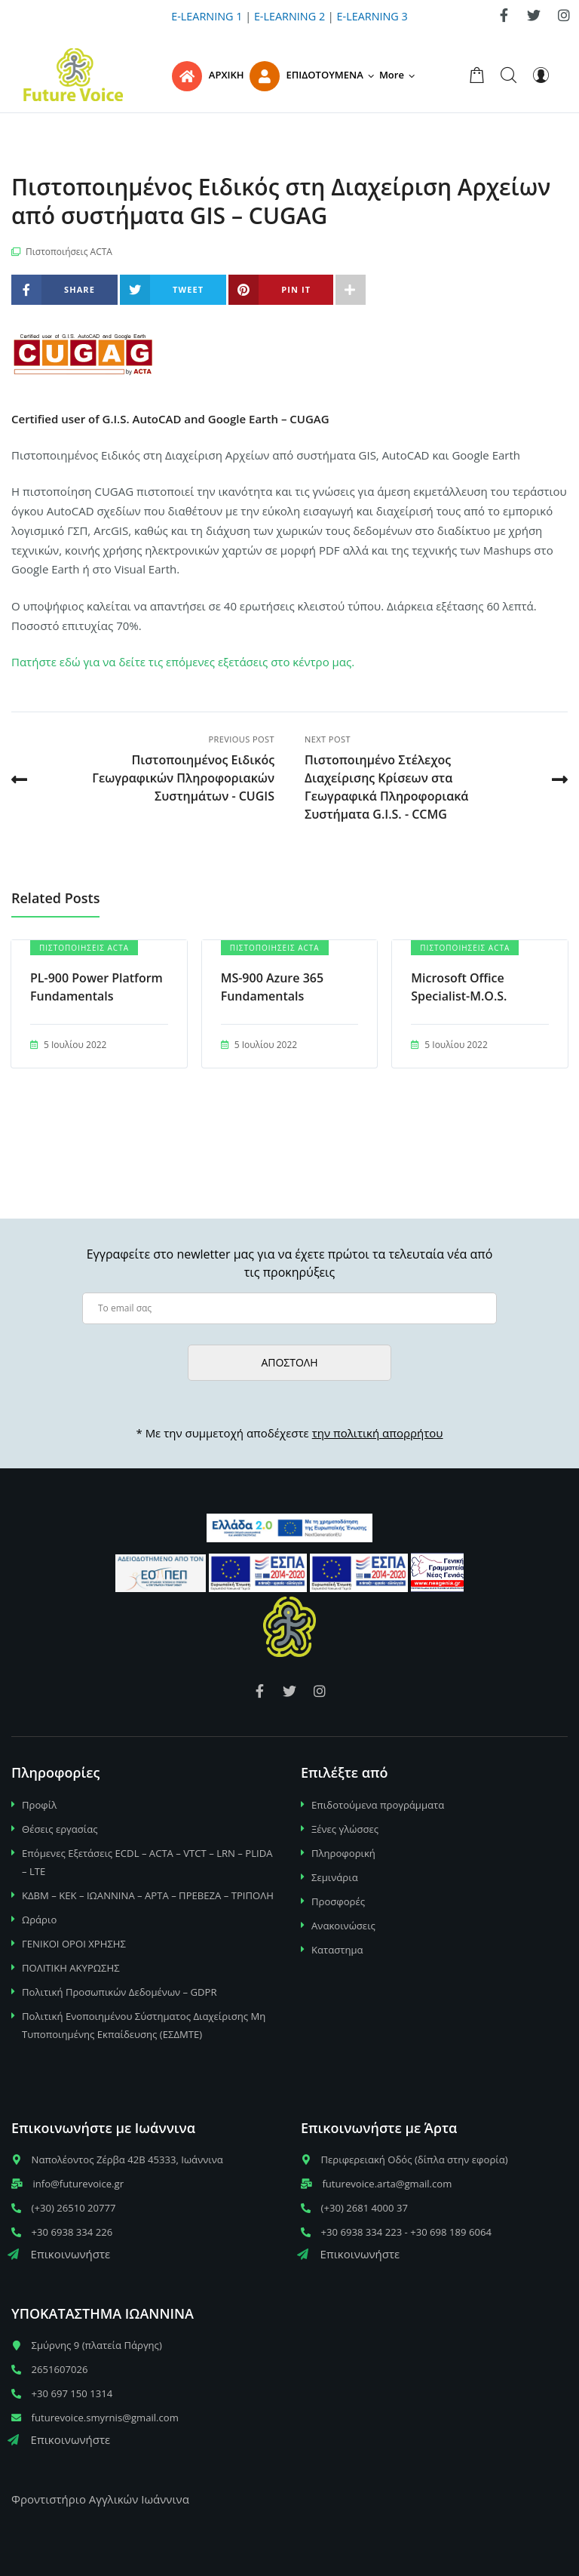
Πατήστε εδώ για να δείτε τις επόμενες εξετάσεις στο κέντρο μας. (182, 661)
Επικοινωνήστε (59, 2253)
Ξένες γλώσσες (344, 1829)
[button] (399, 75)
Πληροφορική (343, 1853)
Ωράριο (39, 1919)
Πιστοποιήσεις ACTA (69, 251)
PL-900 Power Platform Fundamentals (96, 987)
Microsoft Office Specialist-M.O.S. (459, 987)
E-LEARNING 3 (372, 16)
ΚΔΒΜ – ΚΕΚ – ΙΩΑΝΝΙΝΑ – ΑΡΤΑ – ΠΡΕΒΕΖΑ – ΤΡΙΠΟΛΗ (148, 1895)
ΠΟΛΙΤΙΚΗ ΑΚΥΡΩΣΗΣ (71, 1968)
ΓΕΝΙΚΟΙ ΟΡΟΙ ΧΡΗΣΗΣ (74, 1943)
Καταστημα (337, 1950)
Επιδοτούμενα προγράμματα (377, 1805)
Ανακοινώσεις (343, 1925)
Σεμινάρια (334, 1877)
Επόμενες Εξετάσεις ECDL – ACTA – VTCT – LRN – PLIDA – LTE (147, 1862)
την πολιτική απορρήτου (377, 1432)
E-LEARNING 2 (289, 16)
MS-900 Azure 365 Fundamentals (272, 987)
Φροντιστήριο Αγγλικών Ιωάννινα (100, 2499)
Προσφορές (338, 1901)
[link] (504, 15)
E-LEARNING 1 (206, 16)
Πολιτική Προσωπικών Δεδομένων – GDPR (119, 1992)
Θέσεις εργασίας (60, 1829)
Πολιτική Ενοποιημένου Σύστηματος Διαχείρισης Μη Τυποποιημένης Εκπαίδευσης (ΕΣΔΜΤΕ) (143, 2025)
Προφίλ (39, 1805)
